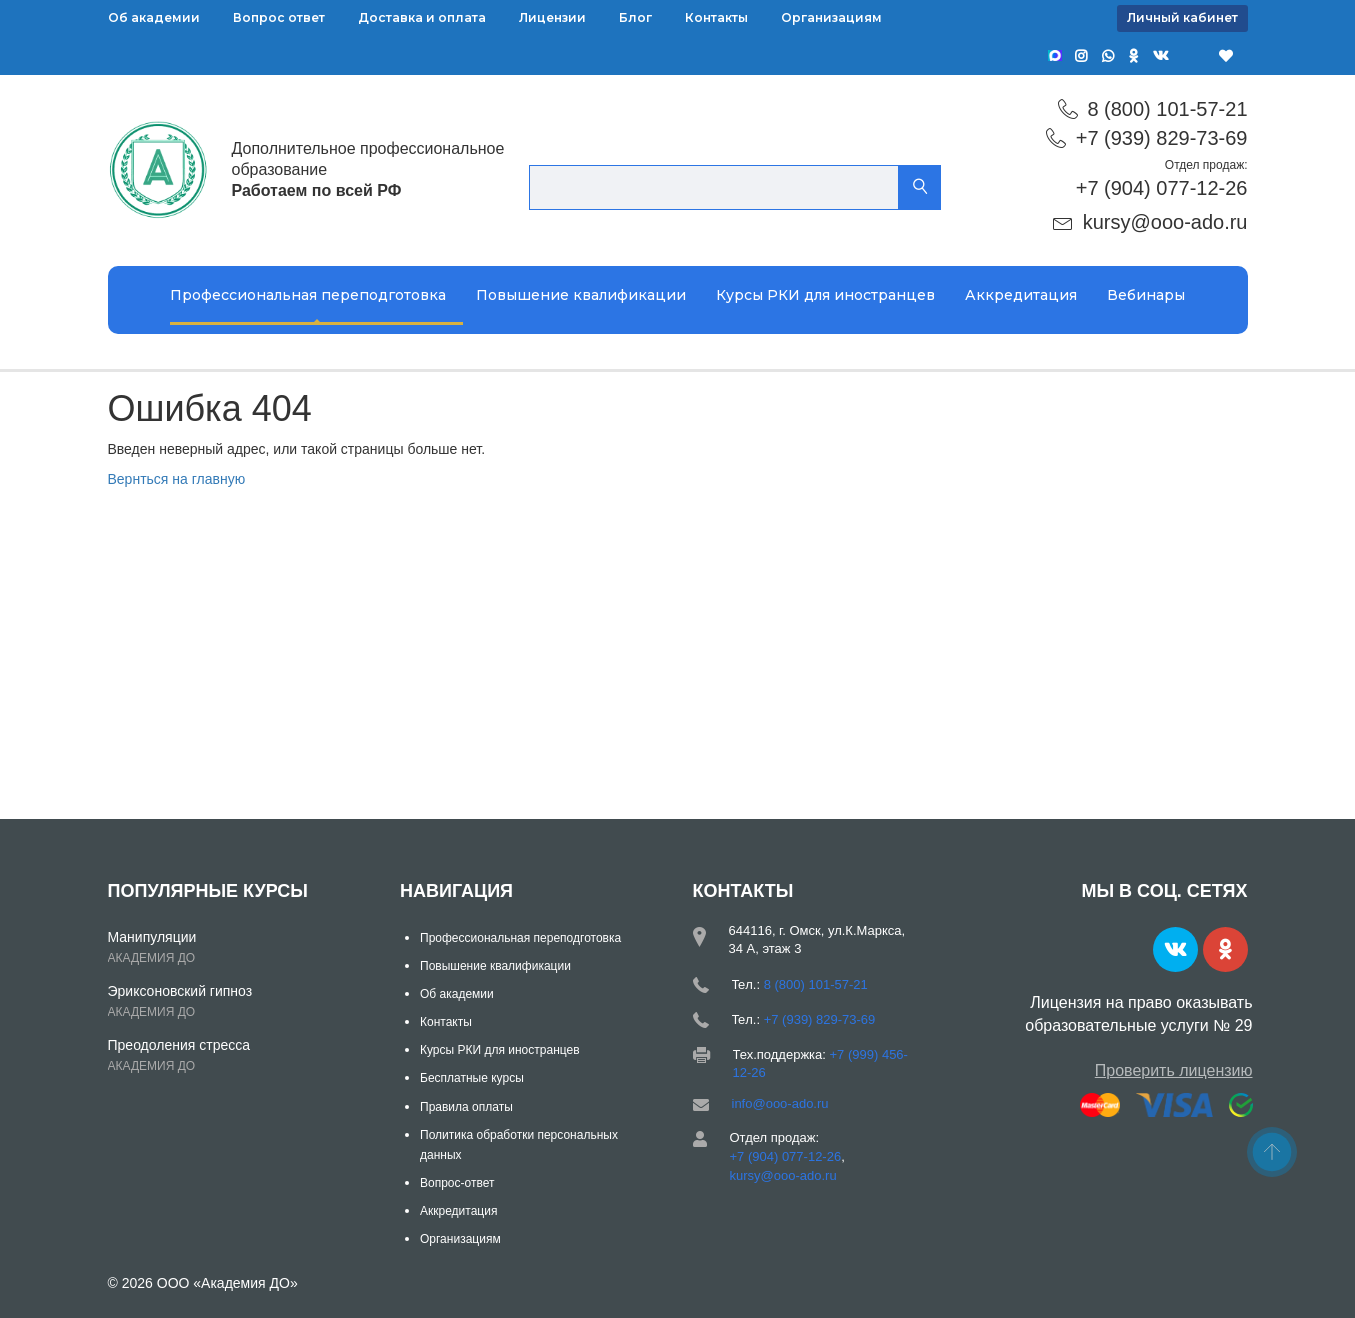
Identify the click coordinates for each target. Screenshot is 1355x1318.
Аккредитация (1021, 295)
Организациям (831, 17)
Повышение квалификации (581, 295)
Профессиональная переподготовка (308, 295)
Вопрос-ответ (457, 1183)
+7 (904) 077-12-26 (1162, 188)
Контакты (716, 17)
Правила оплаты (466, 1107)
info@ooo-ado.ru (780, 1103)
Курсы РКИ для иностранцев (825, 295)
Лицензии (552, 17)
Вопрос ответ (279, 17)
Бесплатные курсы (472, 1078)
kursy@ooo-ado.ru (1165, 222)
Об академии (154, 17)
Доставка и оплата (422, 17)
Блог (635, 17)
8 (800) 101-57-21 (1167, 109)
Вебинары (1146, 295)
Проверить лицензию (1174, 1070)
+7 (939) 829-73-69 (1162, 138)
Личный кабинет (1182, 17)
